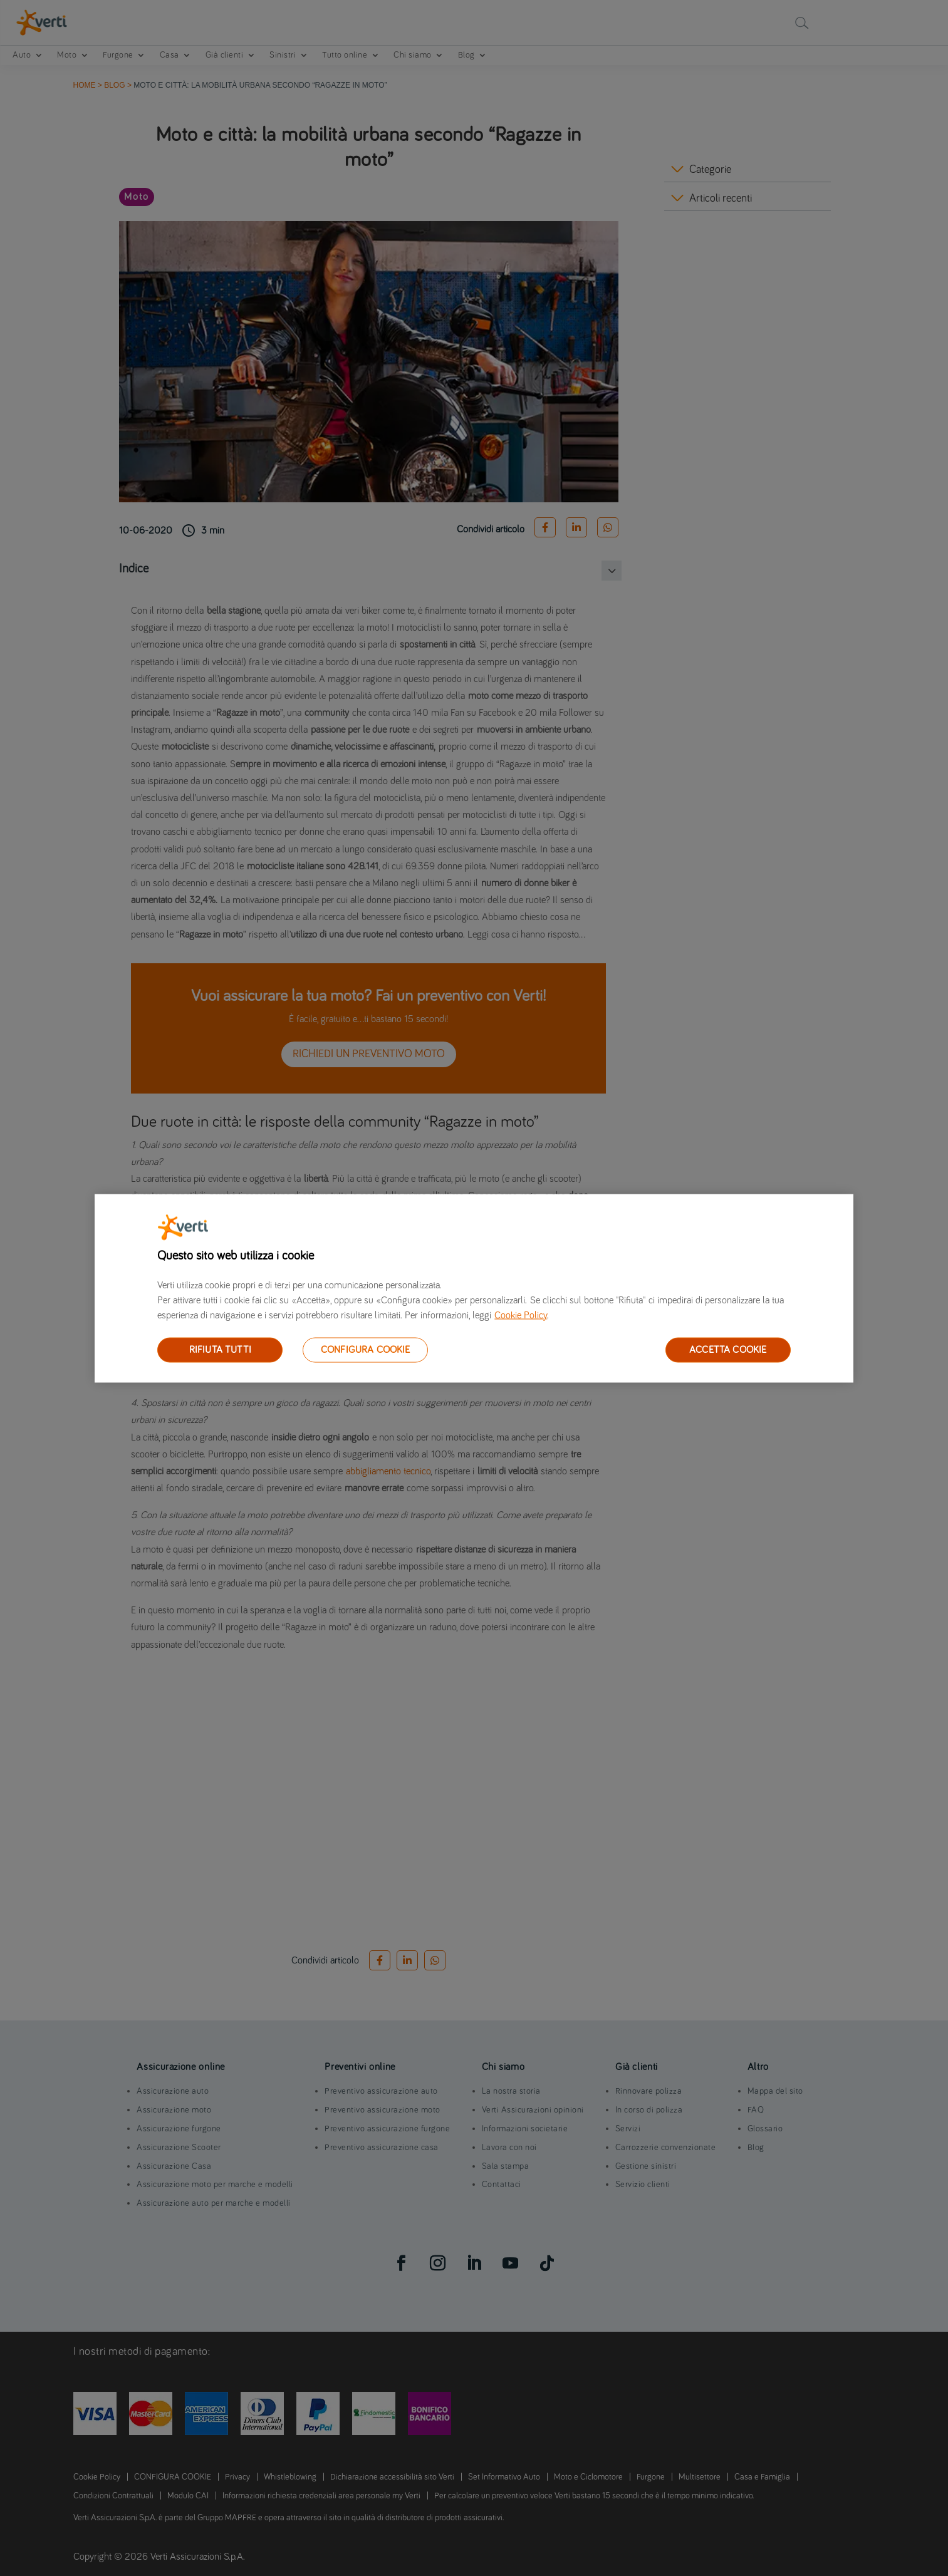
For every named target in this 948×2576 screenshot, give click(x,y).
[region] (474, 1288)
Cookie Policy (520, 1315)
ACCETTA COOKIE (727, 1349)
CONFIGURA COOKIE (365, 1349)
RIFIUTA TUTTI (220, 1349)
